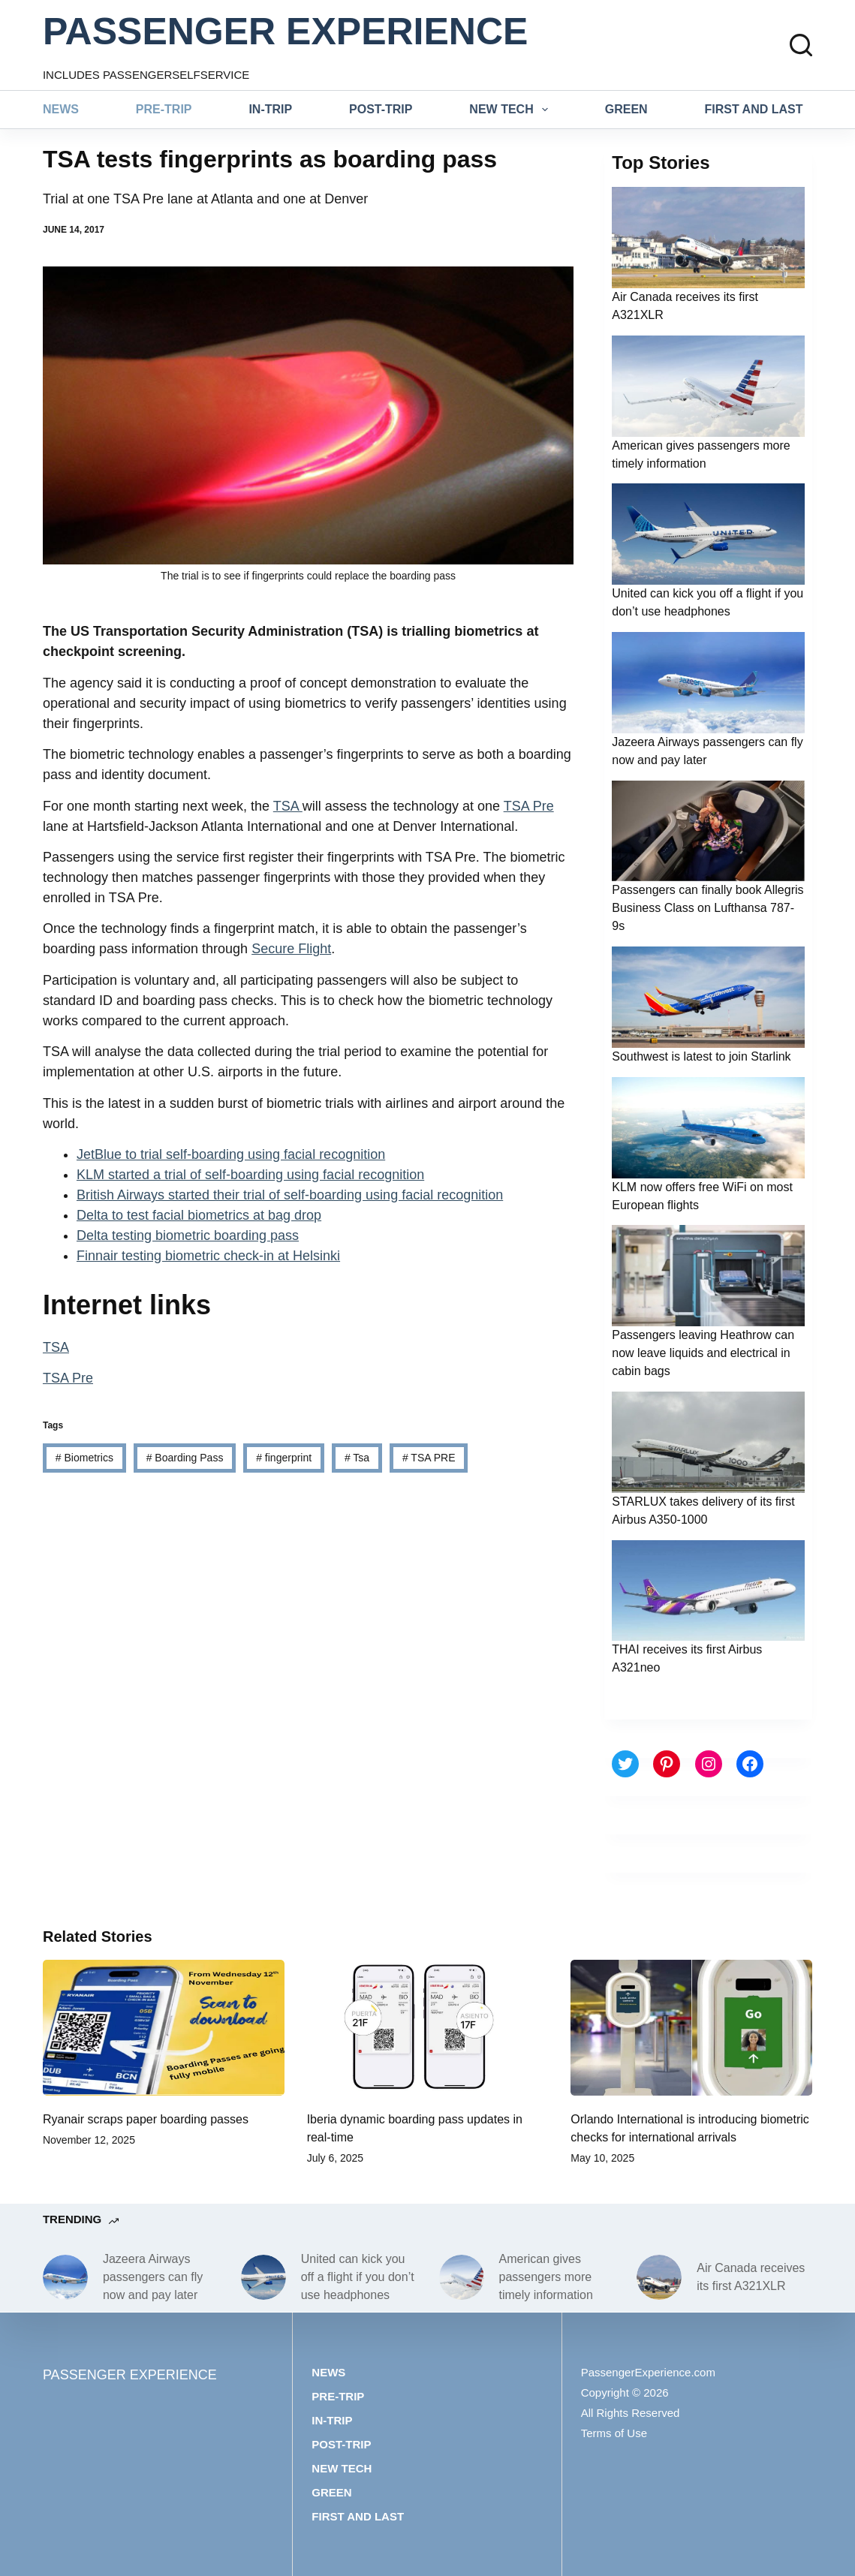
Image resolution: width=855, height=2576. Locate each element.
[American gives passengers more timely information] (461, 2277)
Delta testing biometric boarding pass (188, 1235)
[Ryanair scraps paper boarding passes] (163, 2028)
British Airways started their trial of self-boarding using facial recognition (290, 1194)
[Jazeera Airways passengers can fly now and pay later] (65, 2277)
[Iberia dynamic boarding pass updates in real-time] (428, 2028)
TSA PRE (429, 1458)
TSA (288, 806)
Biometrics (84, 1458)
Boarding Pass (185, 1458)
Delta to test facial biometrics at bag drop (199, 1215)
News (61, 109)
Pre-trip (164, 109)
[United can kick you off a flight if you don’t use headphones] (263, 2277)
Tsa (357, 1458)
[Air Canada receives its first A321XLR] (659, 2277)
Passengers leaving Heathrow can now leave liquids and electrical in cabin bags (703, 1353)
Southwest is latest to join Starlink (701, 1056)
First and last (754, 109)
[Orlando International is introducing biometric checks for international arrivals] (691, 2028)
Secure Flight (291, 948)
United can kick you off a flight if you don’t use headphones (357, 2276)
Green (626, 109)
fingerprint (284, 1458)
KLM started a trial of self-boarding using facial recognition (250, 1174)
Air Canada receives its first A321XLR (751, 2277)
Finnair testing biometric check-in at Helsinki (208, 1255)
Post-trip (380, 109)
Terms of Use (614, 2433)
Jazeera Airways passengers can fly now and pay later (153, 2276)
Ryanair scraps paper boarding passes (145, 2119)
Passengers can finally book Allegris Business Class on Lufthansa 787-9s (707, 907)
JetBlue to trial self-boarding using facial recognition (231, 1154)
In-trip (270, 109)
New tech (511, 110)
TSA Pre (529, 806)
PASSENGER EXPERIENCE (285, 32)
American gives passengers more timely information (546, 2276)
